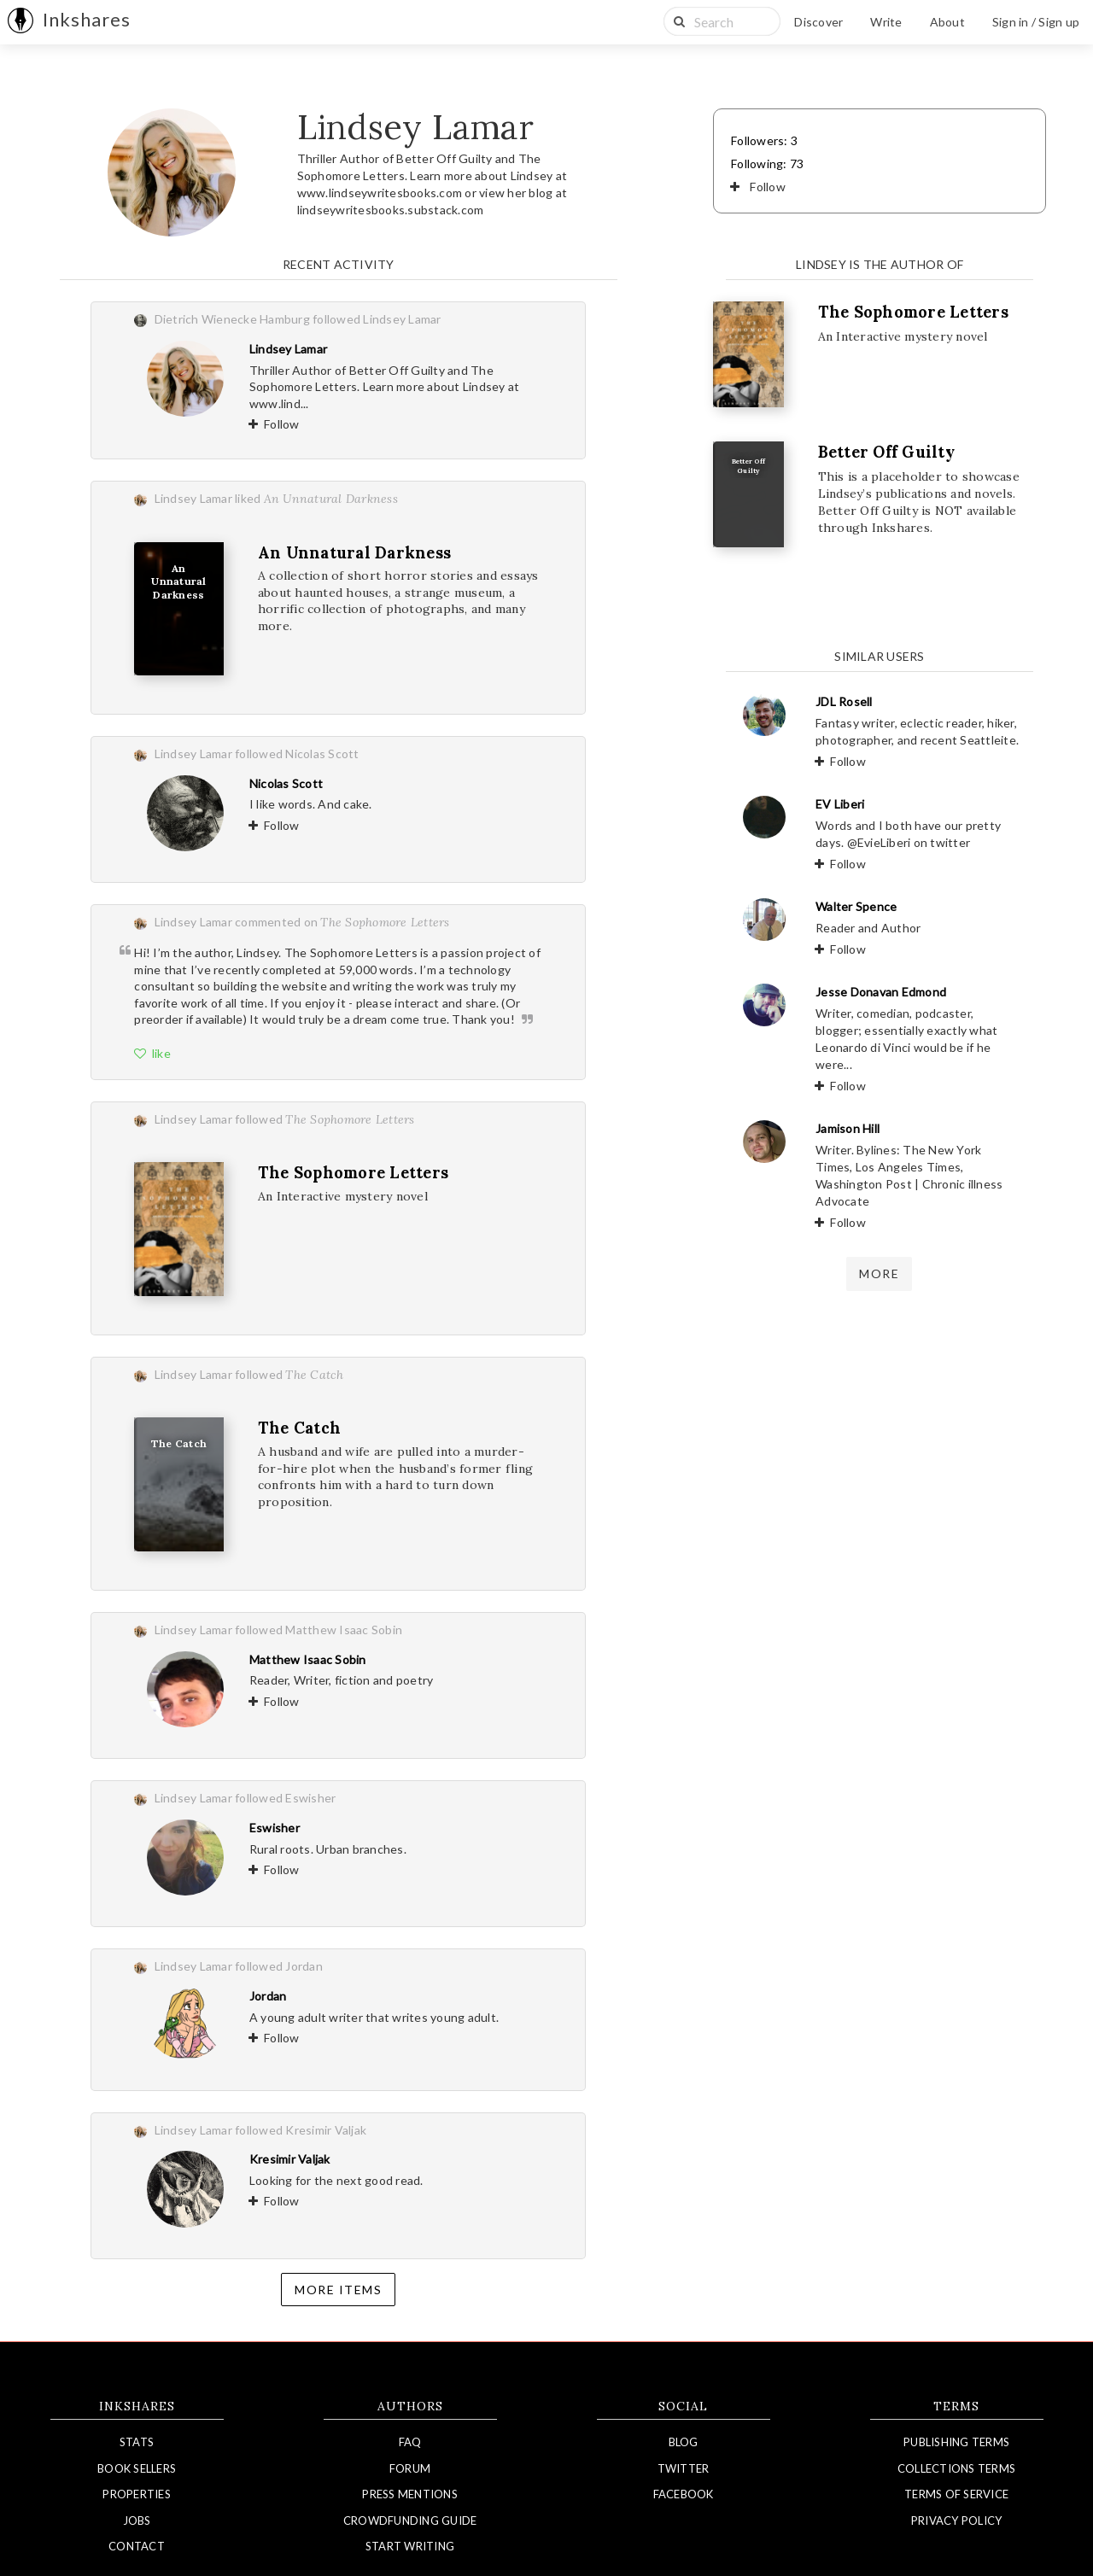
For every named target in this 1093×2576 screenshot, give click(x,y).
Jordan (268, 1996)
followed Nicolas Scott (297, 753)
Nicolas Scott (286, 783)
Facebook (683, 2494)
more (879, 1273)
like (152, 1053)
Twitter (684, 2468)
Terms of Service (956, 2494)
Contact (136, 2546)
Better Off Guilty (886, 452)
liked (316, 498)
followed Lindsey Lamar (377, 319)
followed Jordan (279, 1966)
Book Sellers (136, 2468)
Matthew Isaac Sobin (307, 1659)
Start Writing (409, 2546)
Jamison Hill (847, 1128)
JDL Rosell (844, 701)
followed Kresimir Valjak (300, 2130)
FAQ (410, 2442)
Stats (137, 2442)
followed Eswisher (285, 1797)
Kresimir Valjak (289, 2159)
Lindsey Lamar (288, 349)
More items (338, 2289)
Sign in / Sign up (1035, 22)
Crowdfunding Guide (410, 2520)
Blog (683, 2442)
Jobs (137, 2520)
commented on (342, 921)
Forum (409, 2468)
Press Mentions (410, 2494)
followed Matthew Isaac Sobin (318, 1629)
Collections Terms (956, 2468)
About (947, 22)
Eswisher (274, 1827)
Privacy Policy (956, 2520)
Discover (818, 22)
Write (886, 22)
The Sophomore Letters (353, 1173)
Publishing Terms (956, 2442)
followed (325, 1119)
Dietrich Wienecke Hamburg (232, 319)
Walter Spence (856, 906)
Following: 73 (767, 163)
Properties (136, 2494)
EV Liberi (839, 804)
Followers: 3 (764, 140)
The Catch (299, 1428)
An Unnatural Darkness (354, 553)
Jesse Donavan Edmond (880, 991)
